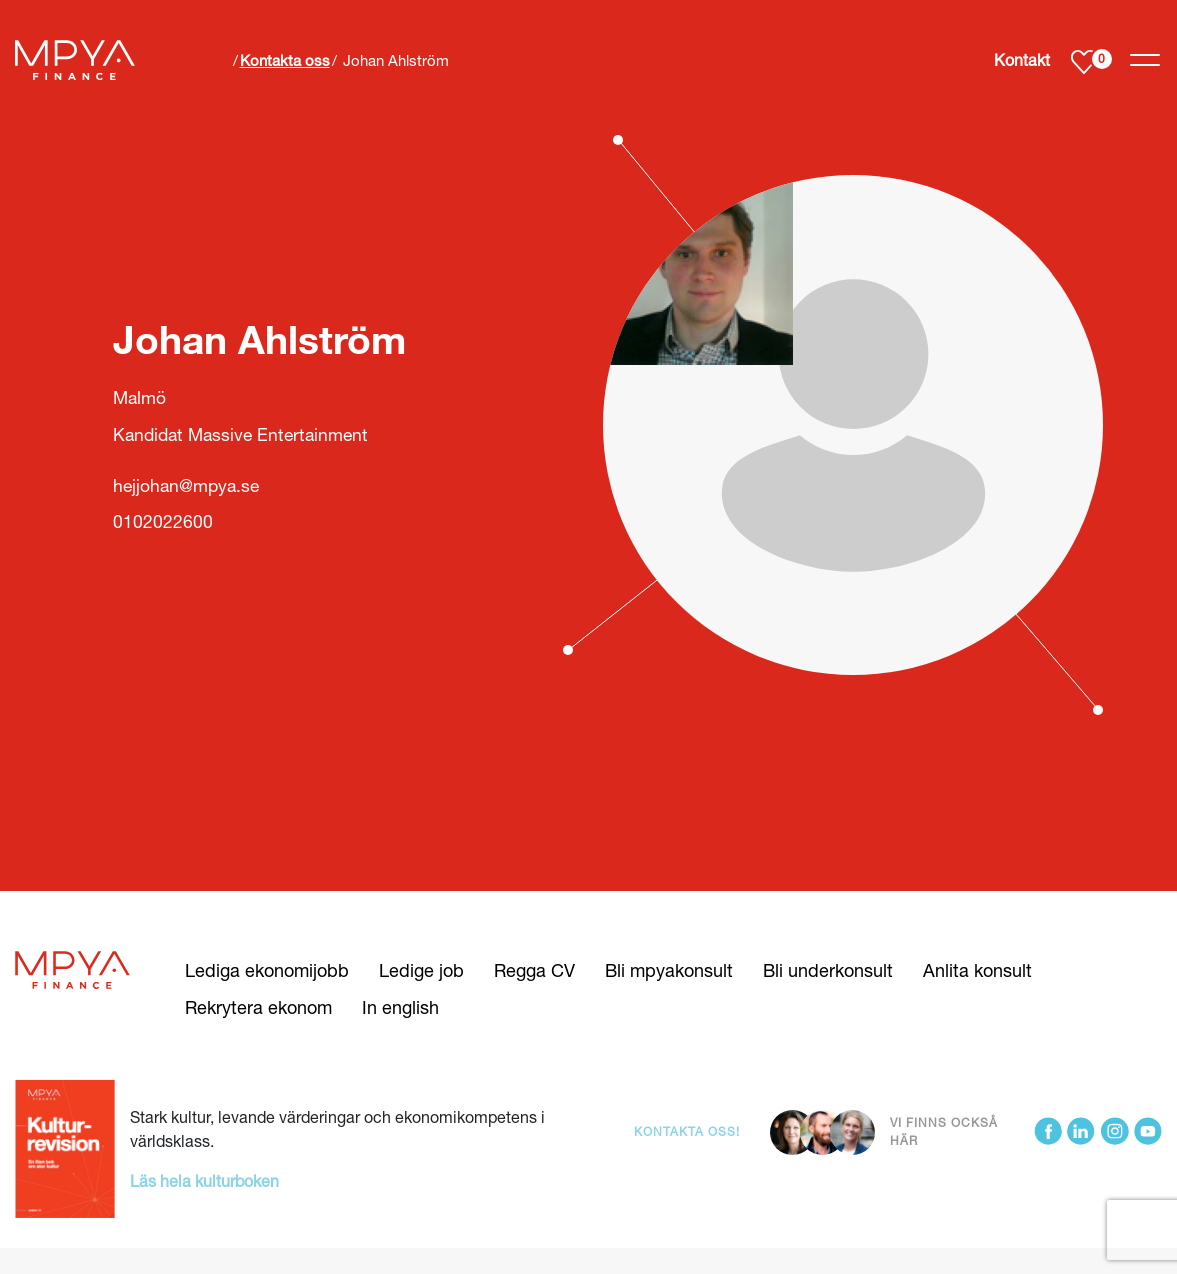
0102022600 (163, 521)
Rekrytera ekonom (258, 1007)
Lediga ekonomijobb (267, 970)
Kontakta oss (285, 60)
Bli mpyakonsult (669, 970)
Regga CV (534, 970)
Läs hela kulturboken (204, 1180)
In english (400, 1007)
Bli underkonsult (828, 970)
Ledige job (421, 970)
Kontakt (1022, 59)
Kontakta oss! (687, 1131)
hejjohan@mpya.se (186, 485)
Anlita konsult (977, 970)
